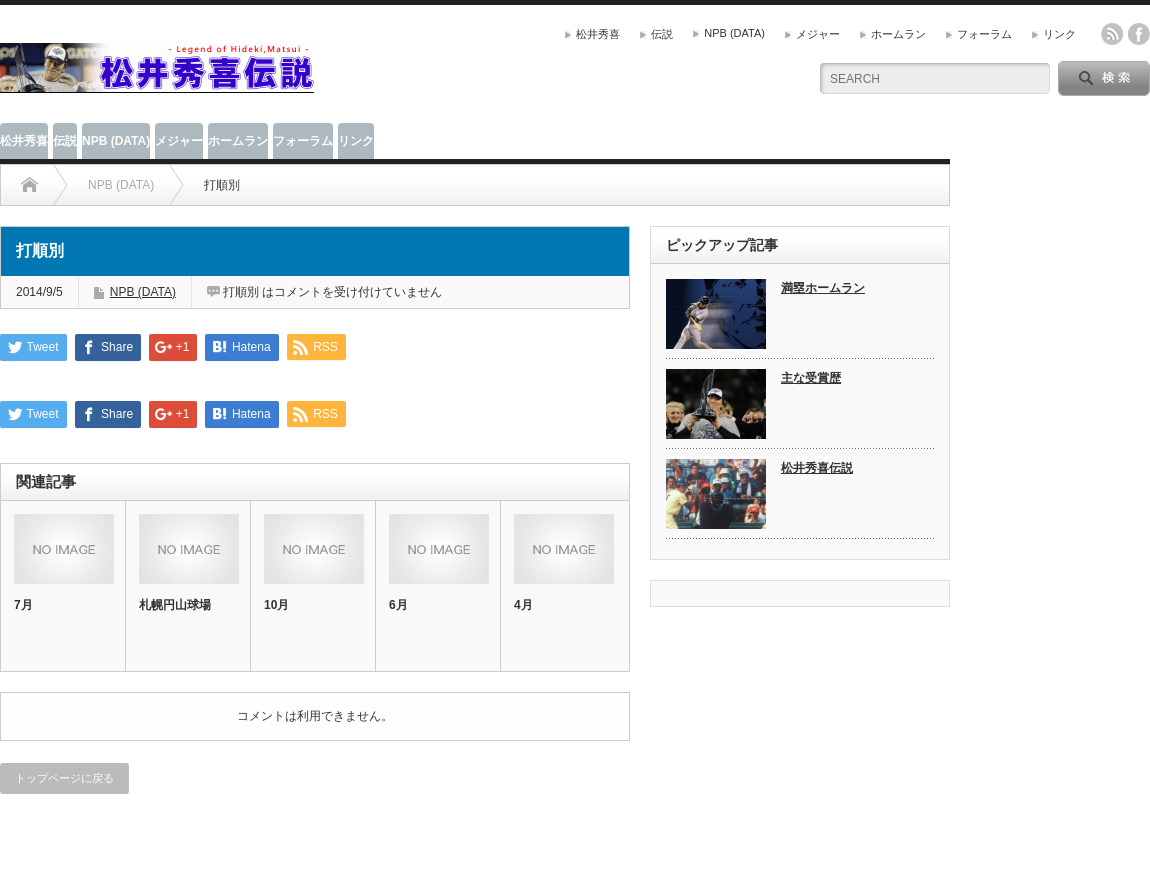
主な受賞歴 (811, 378)
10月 (276, 605)
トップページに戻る (64, 778)
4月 (523, 605)
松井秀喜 (598, 34)
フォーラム (984, 34)
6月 (398, 605)
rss (1112, 34)
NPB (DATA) (734, 33)
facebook (1139, 34)
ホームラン (898, 34)
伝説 (662, 34)
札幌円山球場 (175, 605)
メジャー (818, 34)
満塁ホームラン (823, 288)
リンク (1059, 34)
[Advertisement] (556, 65)
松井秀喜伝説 (817, 468)
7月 (23, 605)
